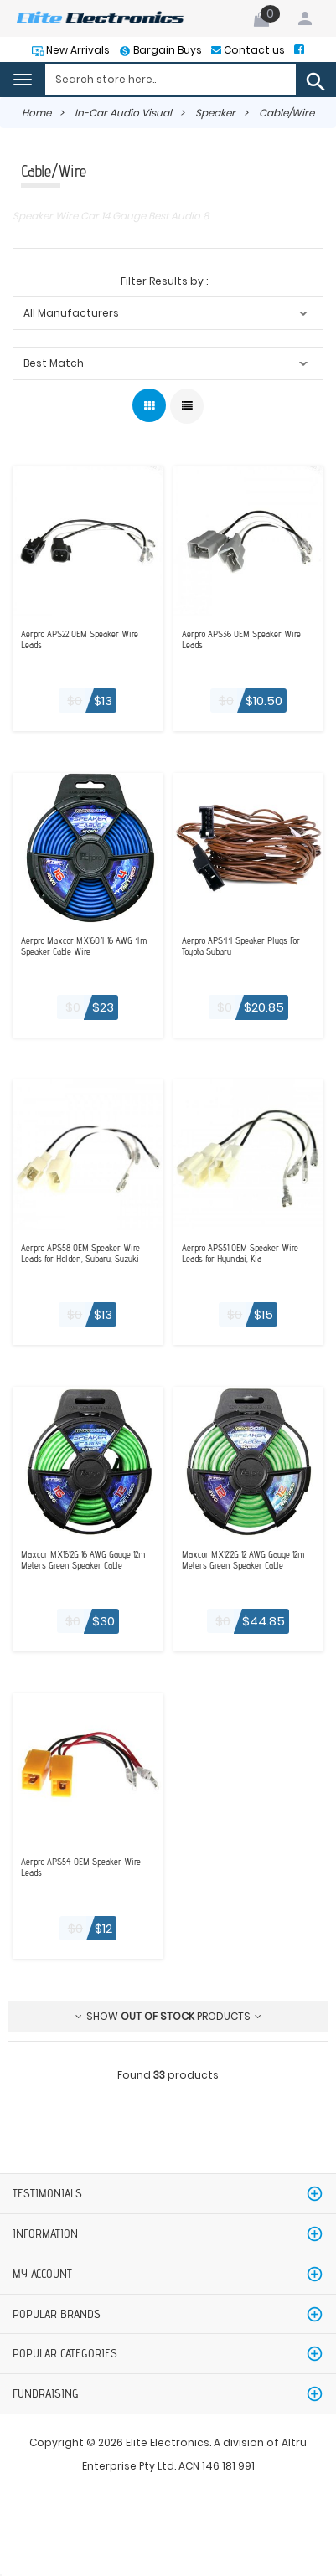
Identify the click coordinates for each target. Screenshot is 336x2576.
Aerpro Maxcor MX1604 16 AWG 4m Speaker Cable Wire (84, 946)
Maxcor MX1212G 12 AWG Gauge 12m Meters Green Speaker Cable (243, 1560)
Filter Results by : (164, 281)
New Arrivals (77, 50)
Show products (168, 2016)
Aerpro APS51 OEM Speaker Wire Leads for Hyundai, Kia (240, 1254)
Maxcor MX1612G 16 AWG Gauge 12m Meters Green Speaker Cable (83, 1560)
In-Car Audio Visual (123, 113)
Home (36, 113)
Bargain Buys (166, 50)
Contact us (253, 50)
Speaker (215, 113)
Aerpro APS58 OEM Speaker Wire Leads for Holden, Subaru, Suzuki (80, 1254)
